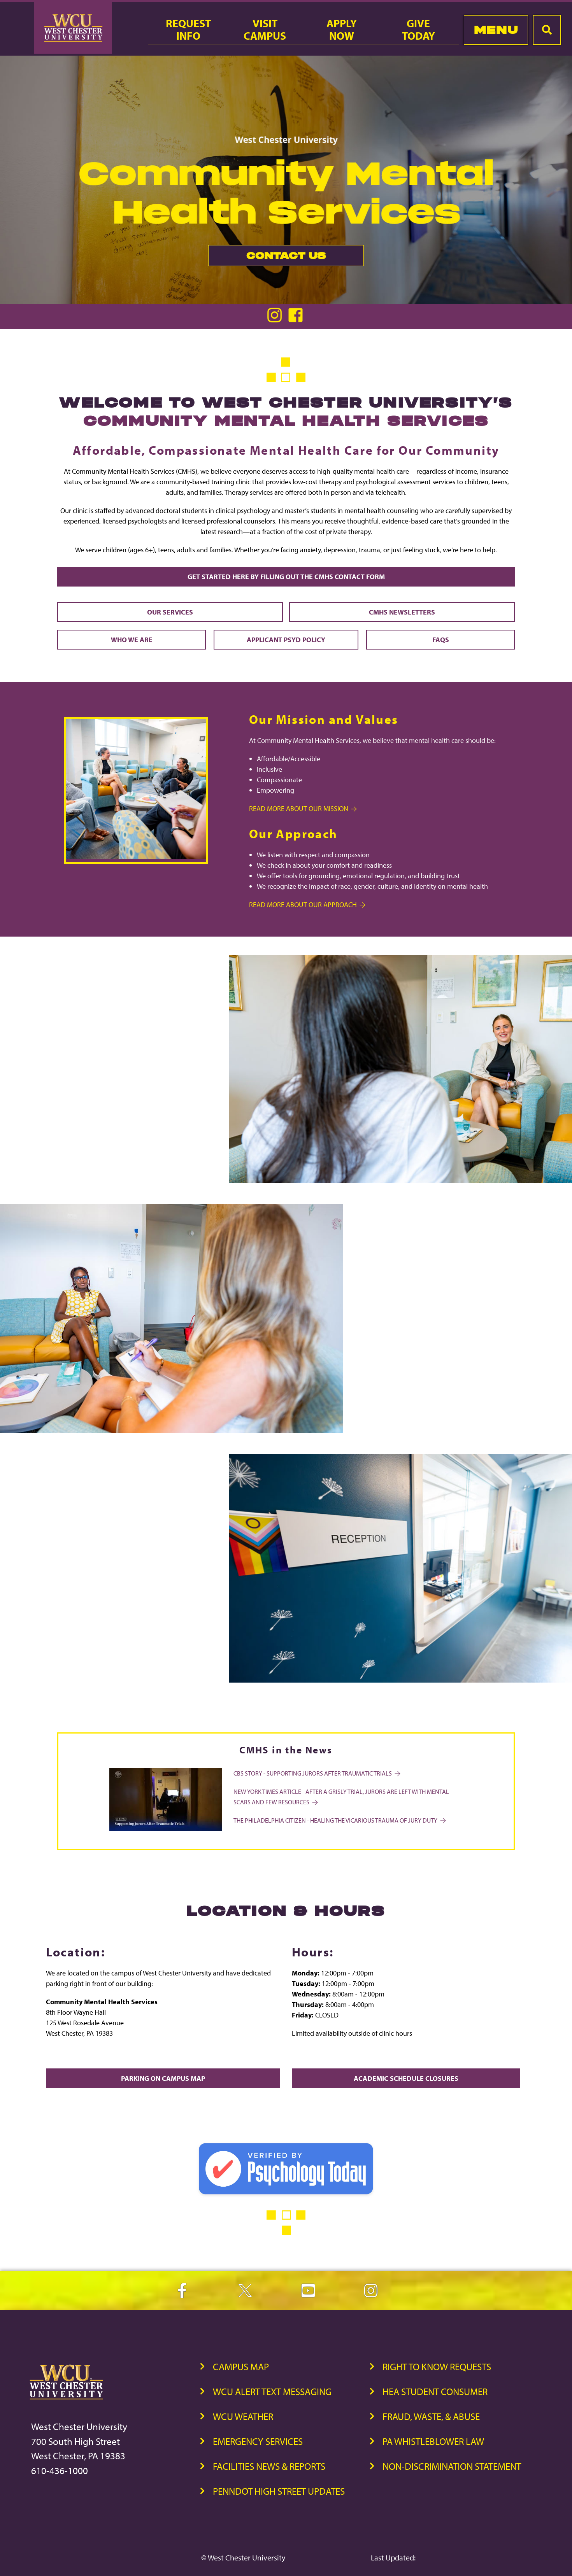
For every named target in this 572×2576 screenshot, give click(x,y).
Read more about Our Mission (302, 808)
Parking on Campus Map (163, 2078)
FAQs (440, 639)
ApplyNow (341, 29)
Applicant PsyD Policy (286, 639)
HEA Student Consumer (435, 2391)
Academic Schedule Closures (406, 2078)
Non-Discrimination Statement (452, 2466)
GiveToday (418, 29)
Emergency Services (258, 2441)
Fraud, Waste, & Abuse (431, 2416)
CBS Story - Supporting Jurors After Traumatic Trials (316, 1773)
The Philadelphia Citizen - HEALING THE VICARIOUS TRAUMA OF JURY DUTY (339, 1820)
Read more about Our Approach (306, 904)
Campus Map (241, 2367)
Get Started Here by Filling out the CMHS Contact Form (286, 576)
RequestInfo (188, 29)
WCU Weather (243, 2416)
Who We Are (132, 639)
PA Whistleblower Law (433, 2441)
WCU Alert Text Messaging (272, 2391)
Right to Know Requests (437, 2367)
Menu (496, 30)
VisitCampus (265, 29)
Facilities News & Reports (269, 2466)
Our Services (170, 612)
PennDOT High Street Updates (279, 2491)
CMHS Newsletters (402, 612)
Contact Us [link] (267, 257)
